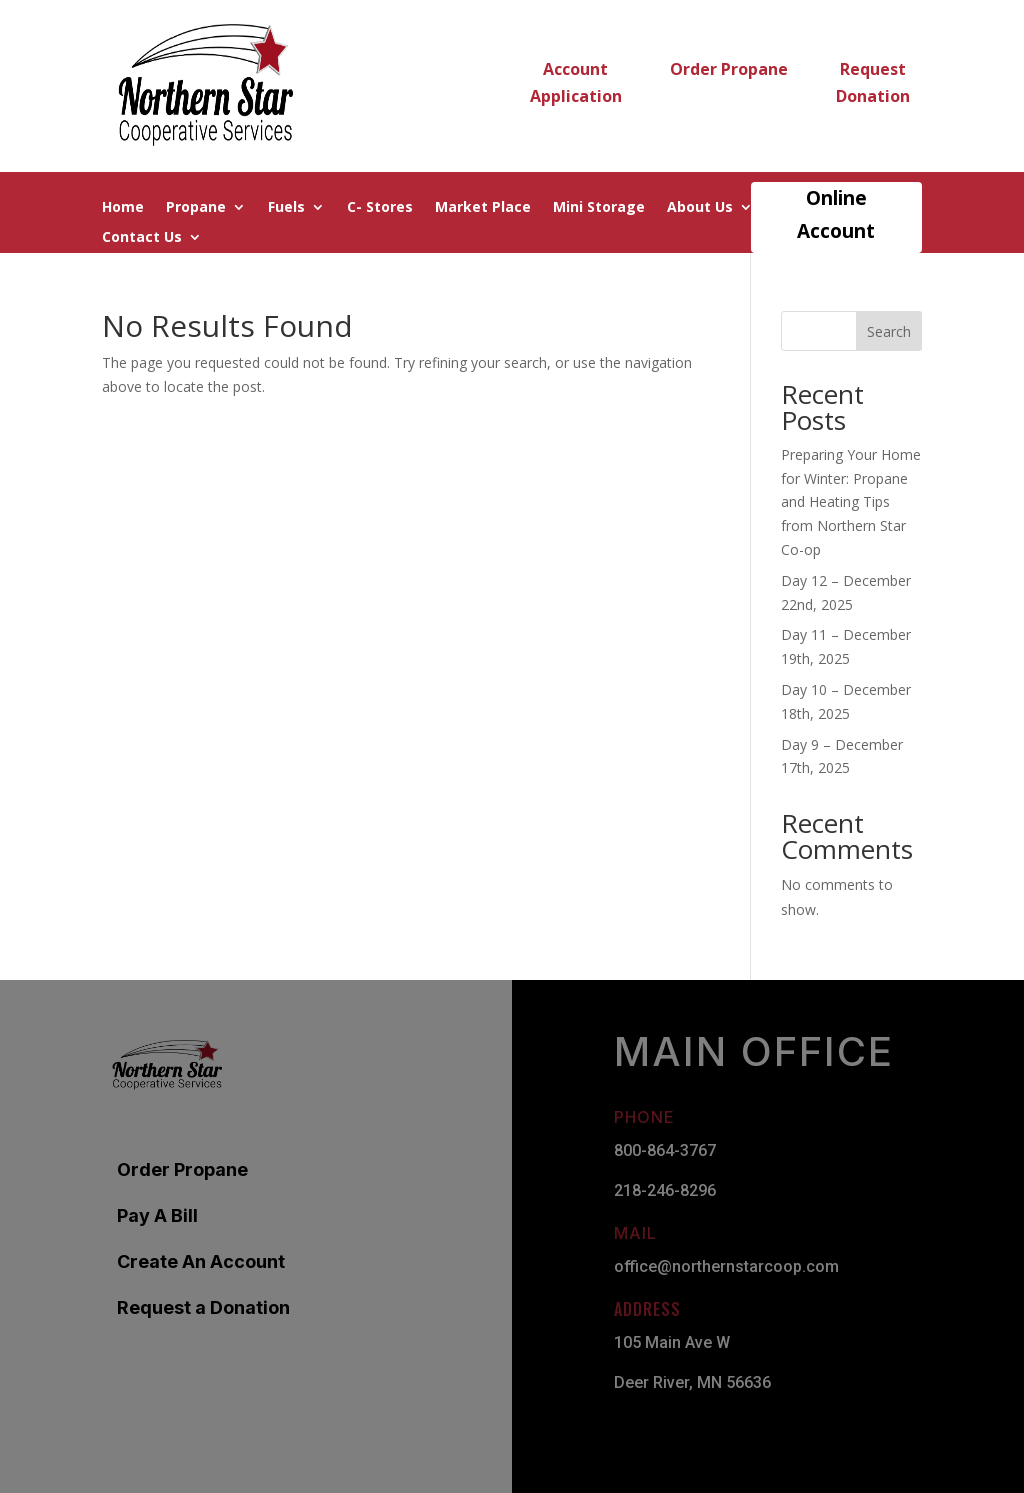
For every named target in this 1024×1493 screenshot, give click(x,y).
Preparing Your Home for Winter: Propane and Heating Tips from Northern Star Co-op (851, 502)
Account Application (576, 82)
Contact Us (142, 238)
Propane (196, 208)
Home (123, 208)
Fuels (286, 208)
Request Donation (873, 82)
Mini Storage (599, 208)
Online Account (836, 214)
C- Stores (380, 208)
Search (889, 331)
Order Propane (729, 69)
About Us (700, 208)
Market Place (483, 208)
